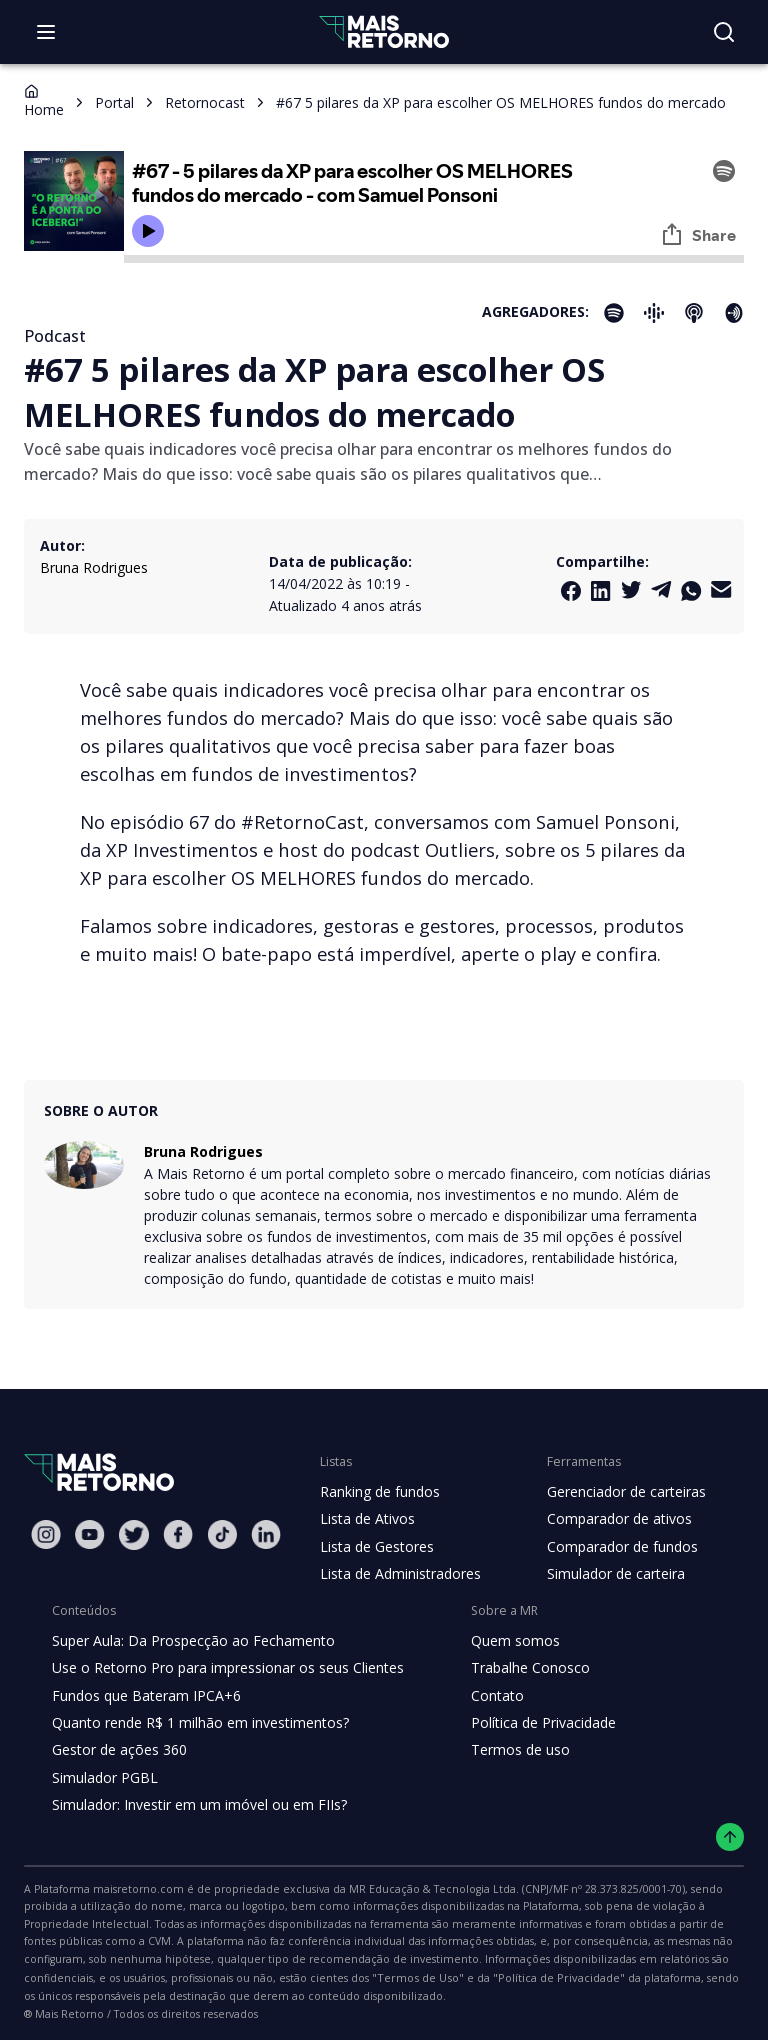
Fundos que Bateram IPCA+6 (143, 1696)
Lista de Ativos (365, 1519)
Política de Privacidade (528, 1723)
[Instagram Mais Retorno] (46, 1534)
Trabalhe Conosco (514, 1668)
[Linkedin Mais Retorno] (266, 1534)
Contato (481, 1696)
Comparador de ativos (608, 1519)
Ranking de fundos (378, 1492)
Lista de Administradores (396, 1574)
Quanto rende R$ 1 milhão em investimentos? (194, 1723)
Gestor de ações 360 (117, 1750)
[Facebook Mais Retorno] (178, 1534)
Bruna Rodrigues (92, 568)
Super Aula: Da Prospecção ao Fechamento (188, 1641)
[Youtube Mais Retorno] (90, 1534)
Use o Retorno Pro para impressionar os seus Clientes (221, 1668)
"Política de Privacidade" (99, 1981)
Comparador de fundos (610, 1547)
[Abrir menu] (46, 32)
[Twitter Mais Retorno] (134, 1535)
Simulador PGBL (104, 1778)
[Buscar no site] (724, 32)
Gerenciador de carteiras (616, 1492)
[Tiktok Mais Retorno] (222, 1534)
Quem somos (498, 1641)
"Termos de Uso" (684, 1961)
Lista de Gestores (375, 1547)
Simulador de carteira (605, 1574)
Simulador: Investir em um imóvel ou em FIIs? (194, 1805)
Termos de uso (503, 1750)
